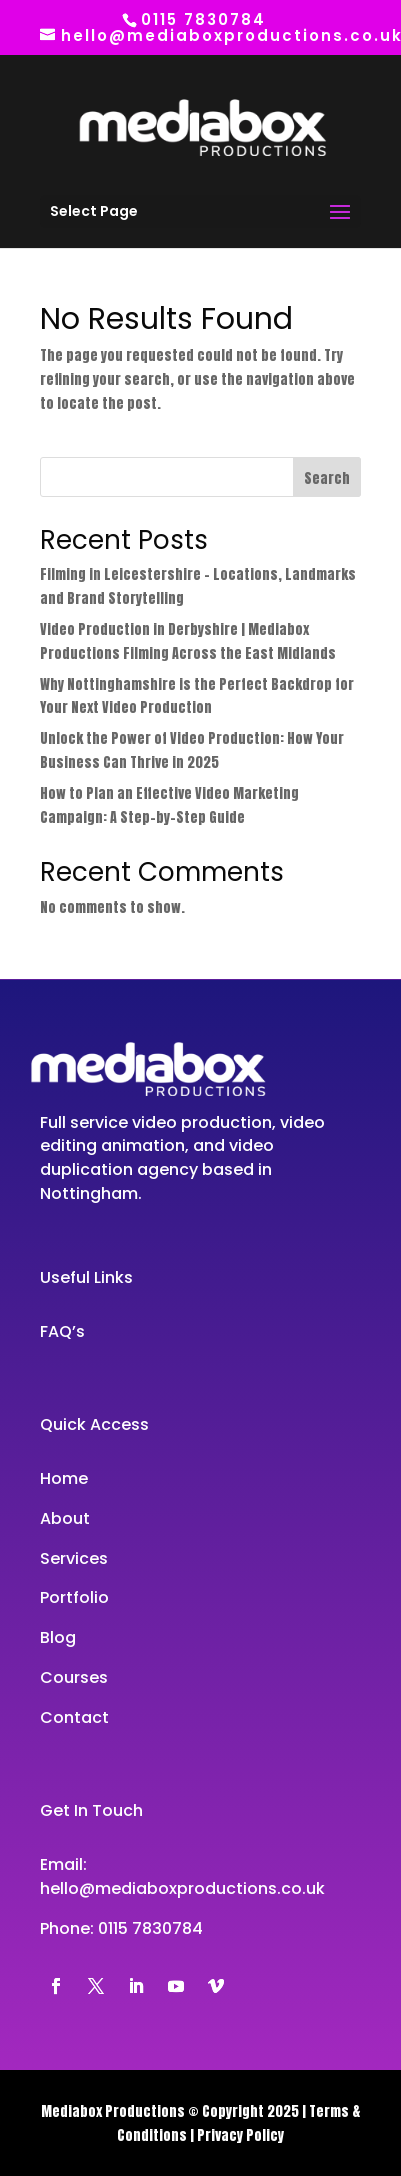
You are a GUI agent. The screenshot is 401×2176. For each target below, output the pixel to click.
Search (327, 478)
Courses (74, 1677)
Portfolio (74, 1597)
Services (74, 1558)
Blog (58, 1637)
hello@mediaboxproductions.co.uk (182, 1888)
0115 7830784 (150, 1928)
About (65, 1518)
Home (64, 1478)
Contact (74, 1717)
